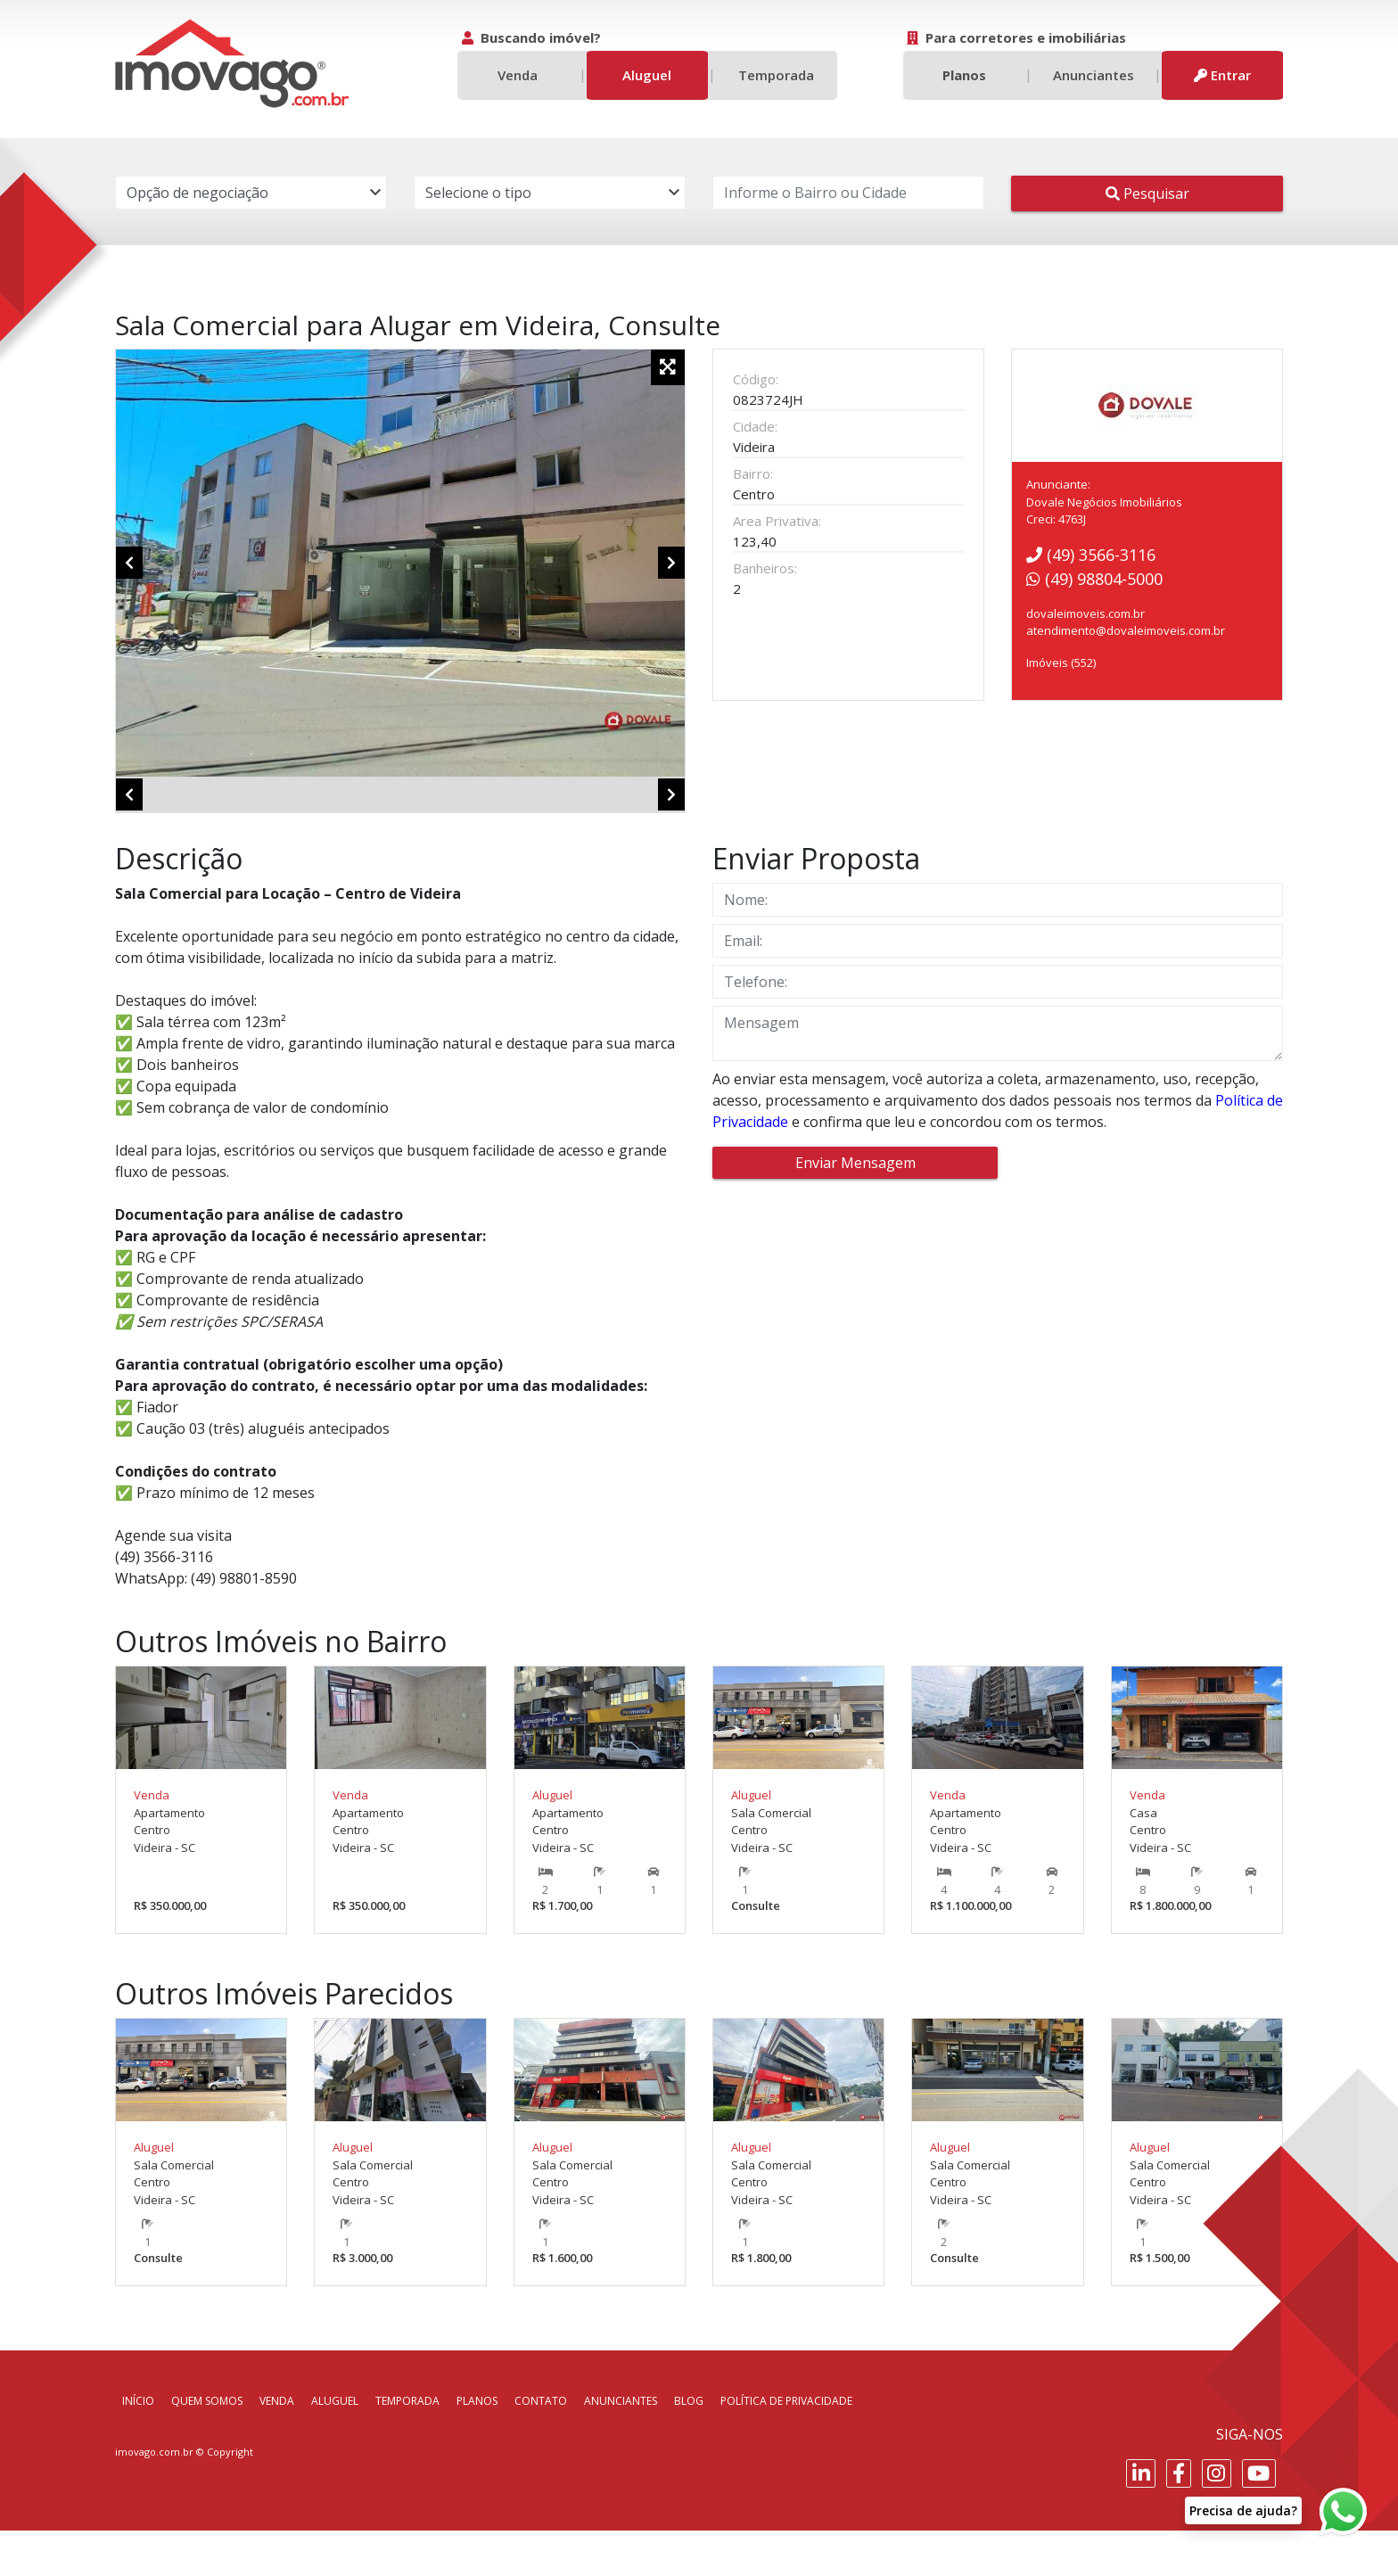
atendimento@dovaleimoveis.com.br (1125, 630)
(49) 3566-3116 (1090, 554)
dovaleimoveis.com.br (1085, 613)
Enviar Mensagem (855, 1208)
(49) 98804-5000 (1094, 578)
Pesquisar (1147, 193)
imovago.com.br (154, 2496)
